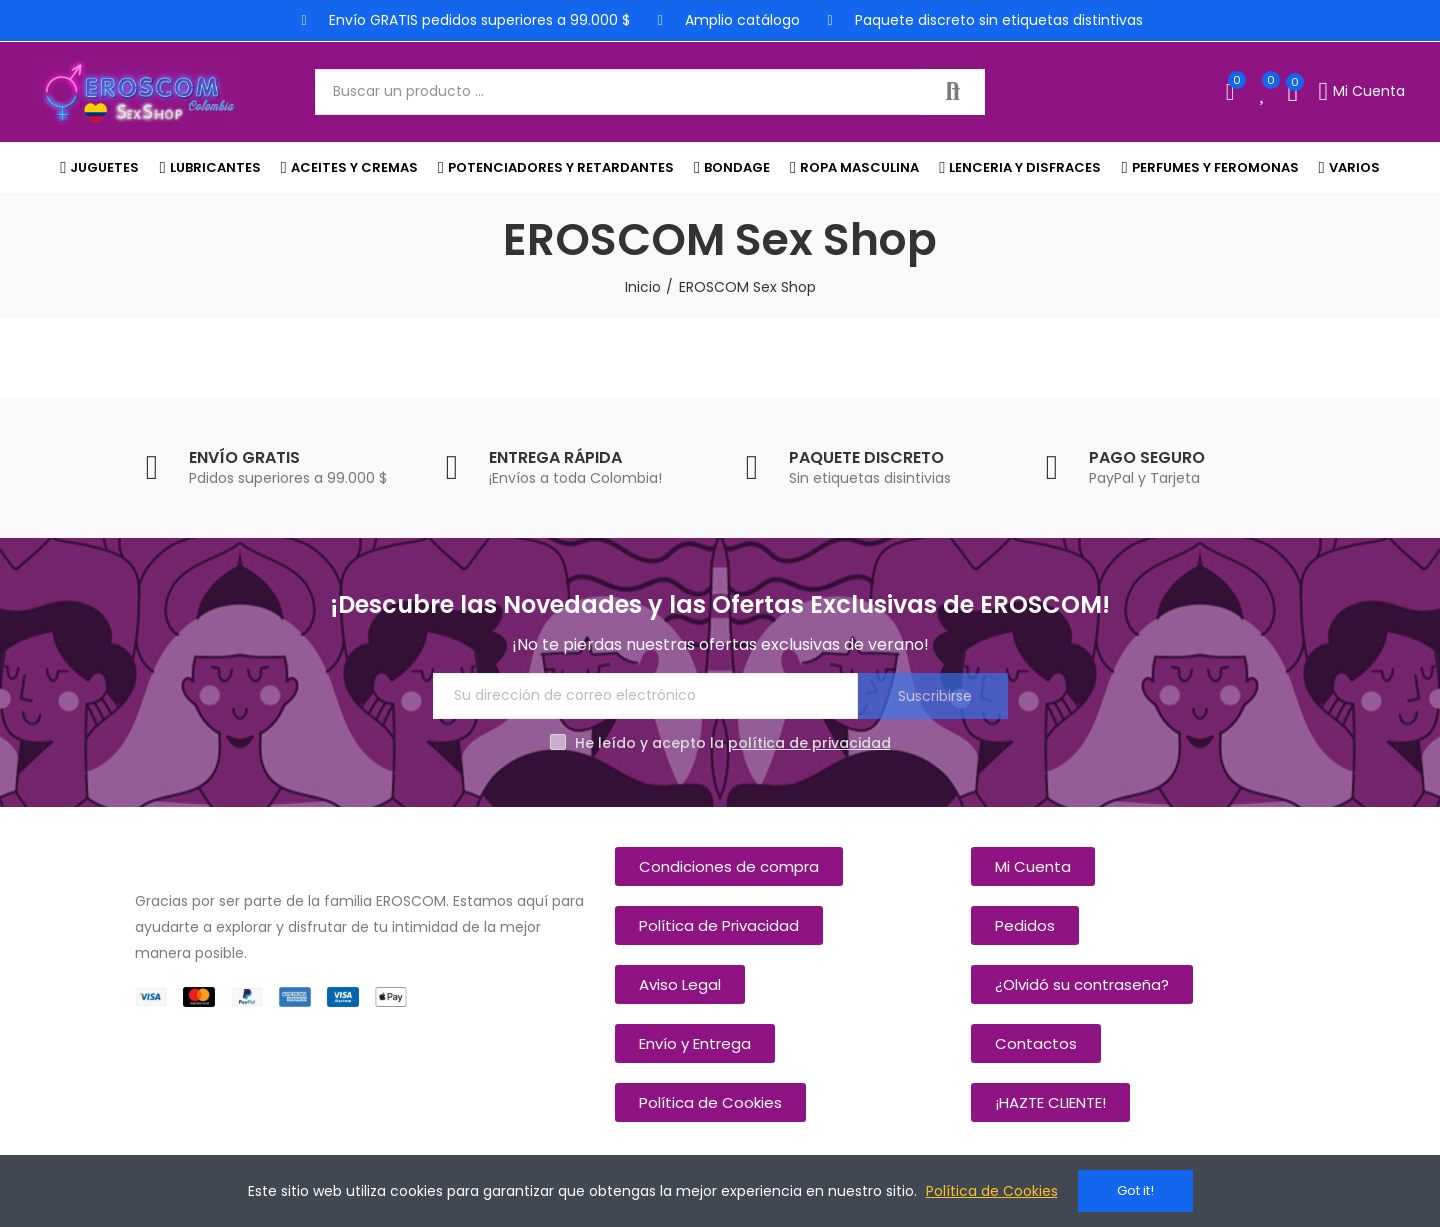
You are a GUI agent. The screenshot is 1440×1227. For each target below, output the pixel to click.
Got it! (1135, 1190)
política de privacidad (809, 743)
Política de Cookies (992, 1191)
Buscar (953, 92)
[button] (729, 866)
